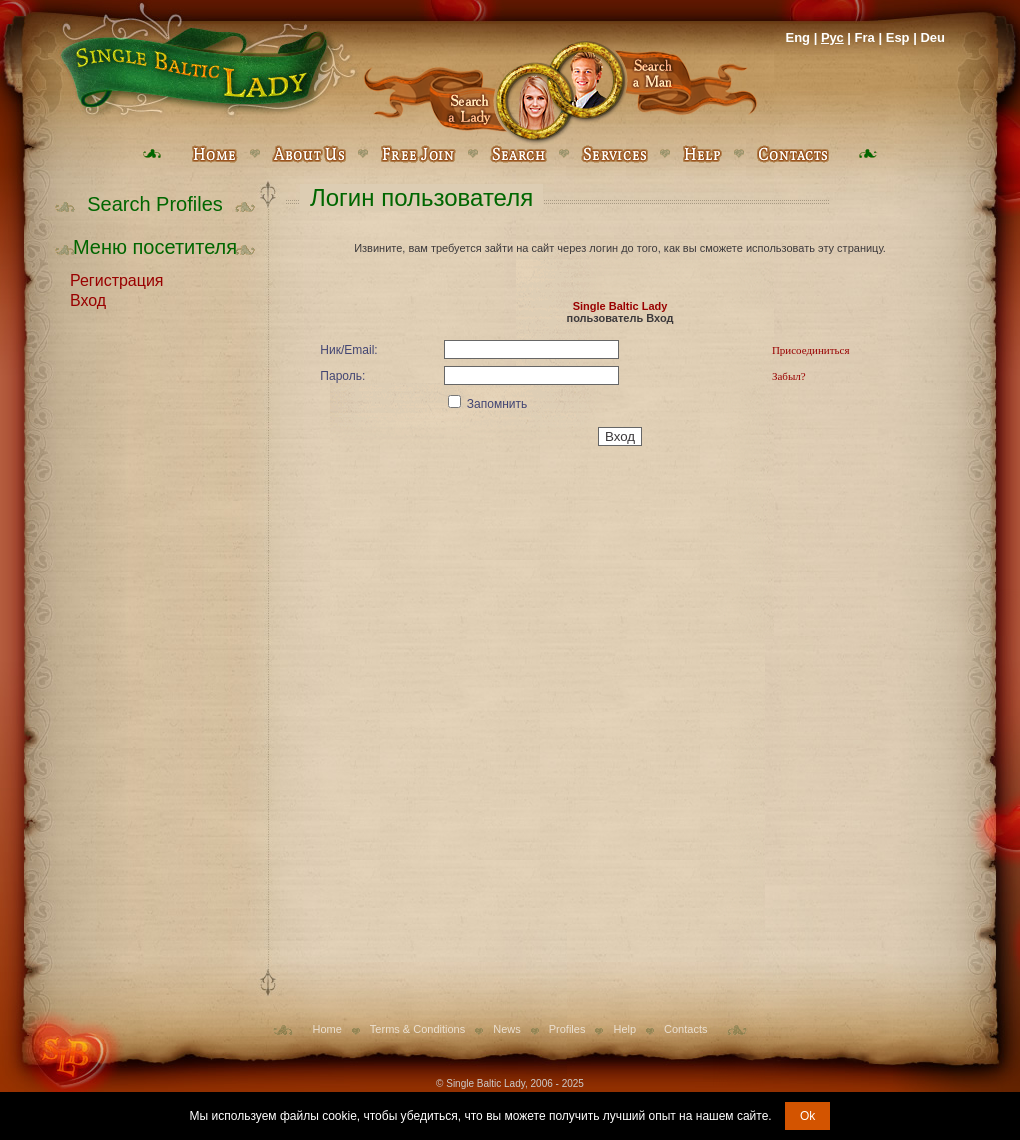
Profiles (567, 1029)
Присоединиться (811, 350)
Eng (797, 37)
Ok (807, 1116)
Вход (88, 299)
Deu (932, 37)
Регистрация (117, 279)
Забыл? (789, 376)
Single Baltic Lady (620, 306)
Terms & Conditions (417, 1029)
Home (327, 1029)
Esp (898, 37)
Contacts (685, 1029)
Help (624, 1029)
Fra (865, 37)
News (507, 1029)
